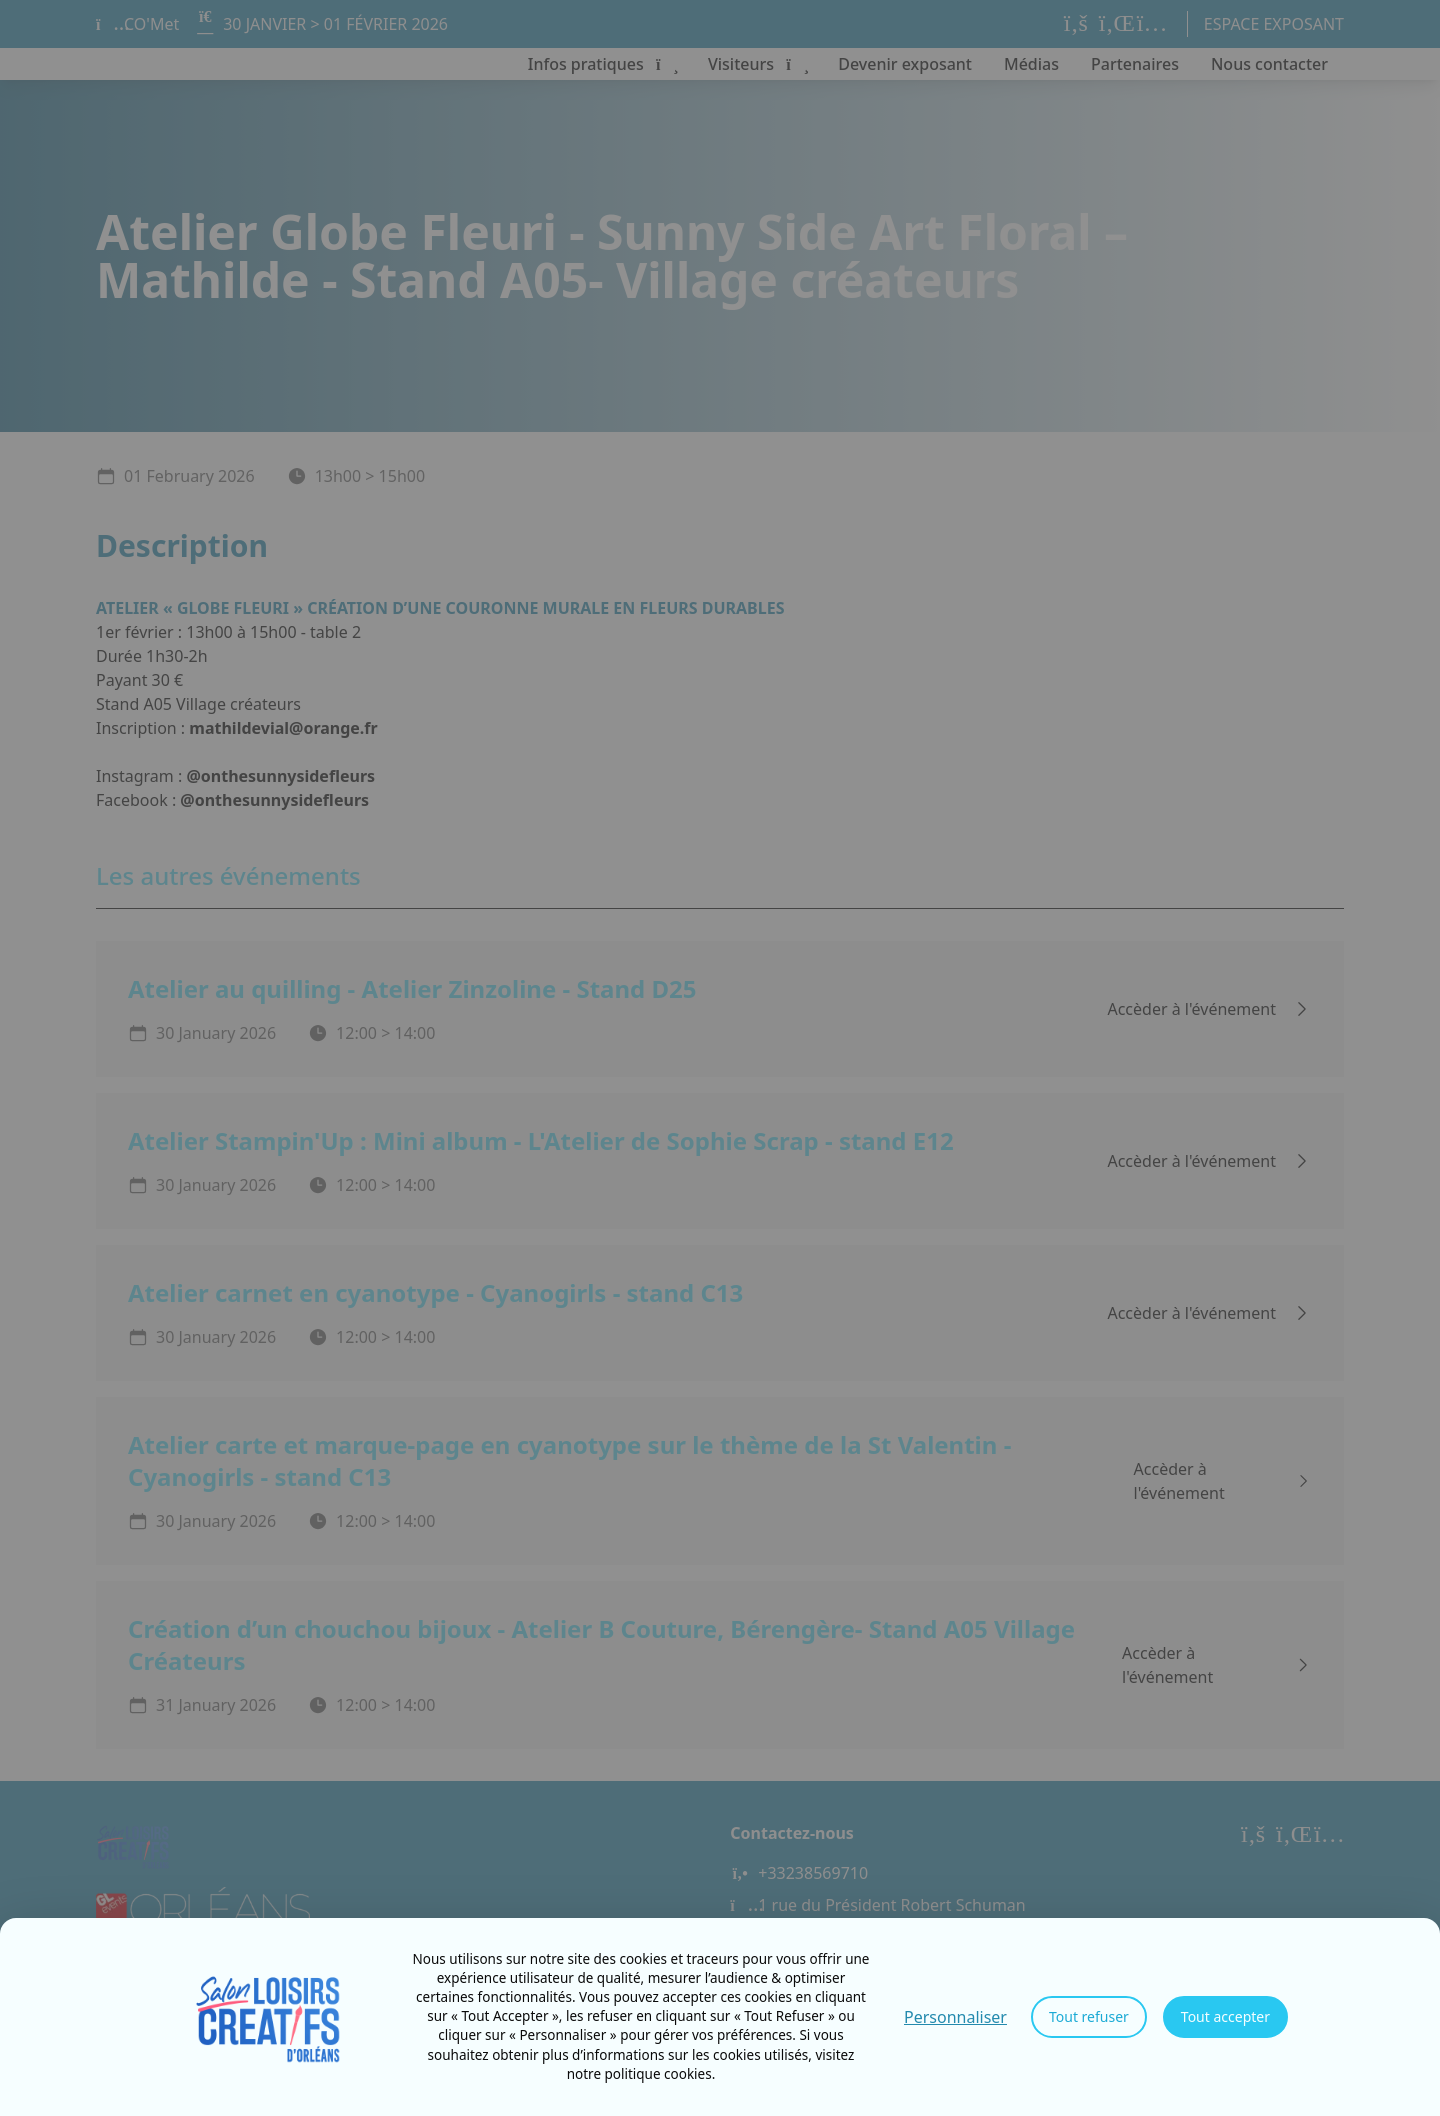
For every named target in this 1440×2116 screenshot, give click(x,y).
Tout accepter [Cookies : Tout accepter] (1225, 2016)
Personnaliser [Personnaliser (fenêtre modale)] (955, 2017)
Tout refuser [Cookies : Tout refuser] (1089, 2016)
